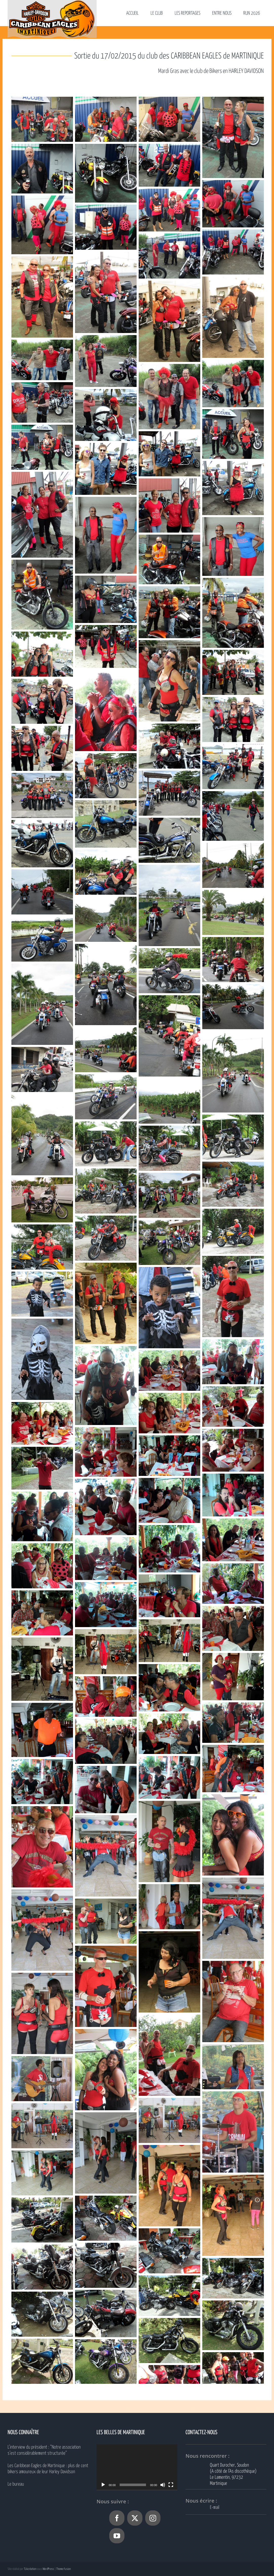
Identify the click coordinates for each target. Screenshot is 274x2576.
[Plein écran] (170, 2484)
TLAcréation (30, 2569)
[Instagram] (152, 2518)
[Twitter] (134, 2518)
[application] (137, 2467)
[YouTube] (116, 2535)
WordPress (48, 2569)
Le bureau (16, 2484)
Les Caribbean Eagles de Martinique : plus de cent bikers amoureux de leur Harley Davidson (48, 2468)
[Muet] (162, 2484)
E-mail (214, 2507)
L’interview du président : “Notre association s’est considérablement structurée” (44, 2450)
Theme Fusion (63, 2569)
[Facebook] (116, 2518)
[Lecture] (103, 2484)
